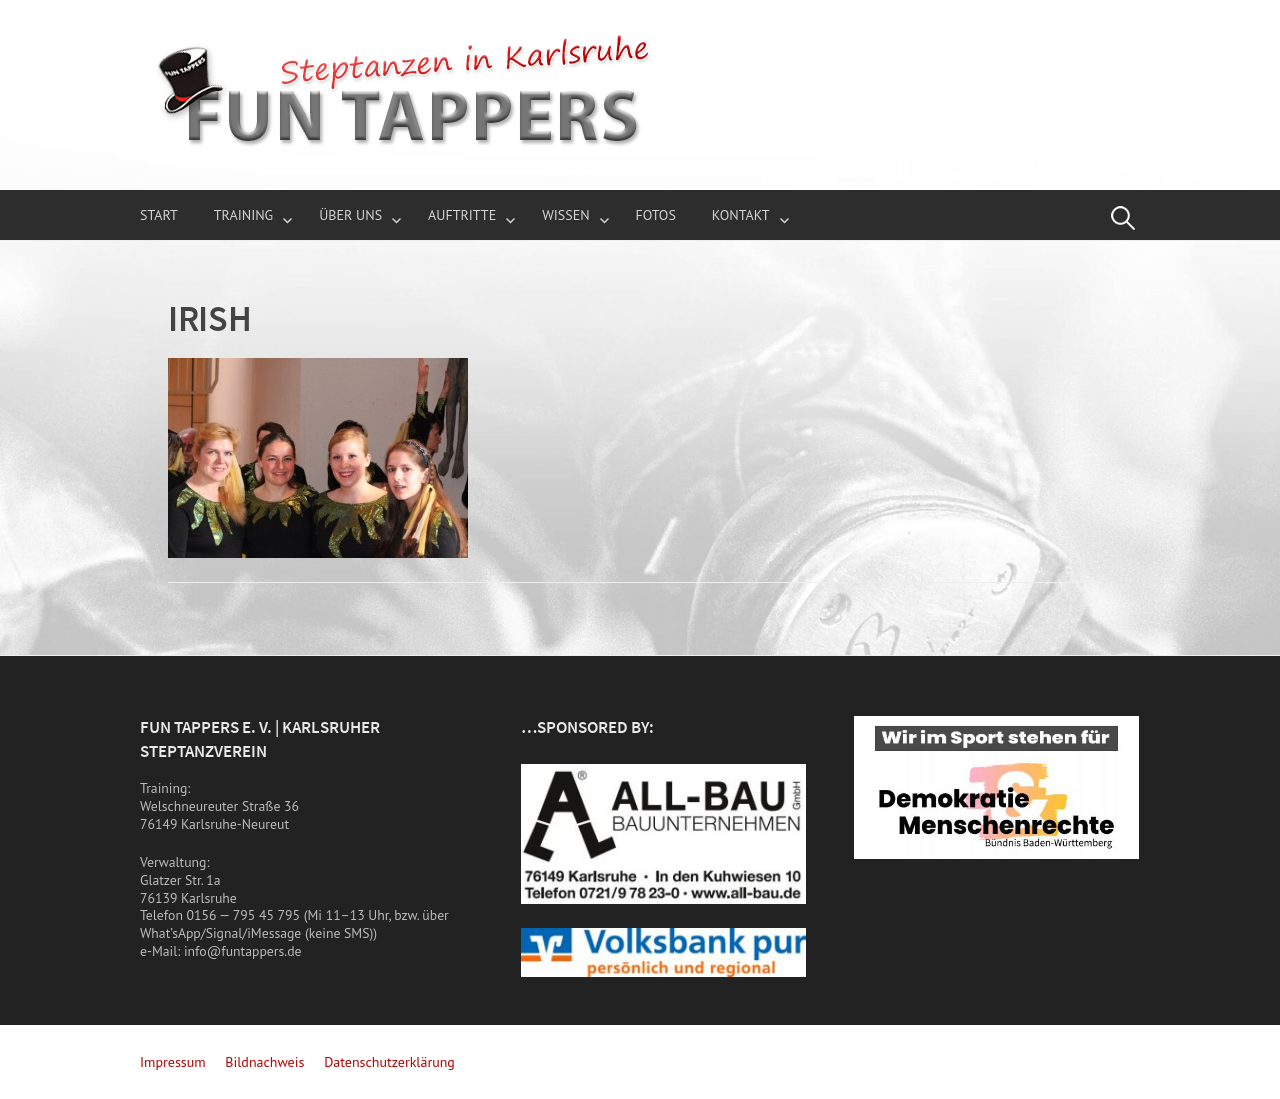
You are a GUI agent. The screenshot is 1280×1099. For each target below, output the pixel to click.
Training (244, 215)
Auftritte (462, 215)
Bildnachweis (264, 1062)
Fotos (656, 215)
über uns (350, 215)
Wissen (565, 215)
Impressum (173, 1062)
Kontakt (741, 215)
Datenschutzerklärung (389, 1062)
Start (159, 215)
